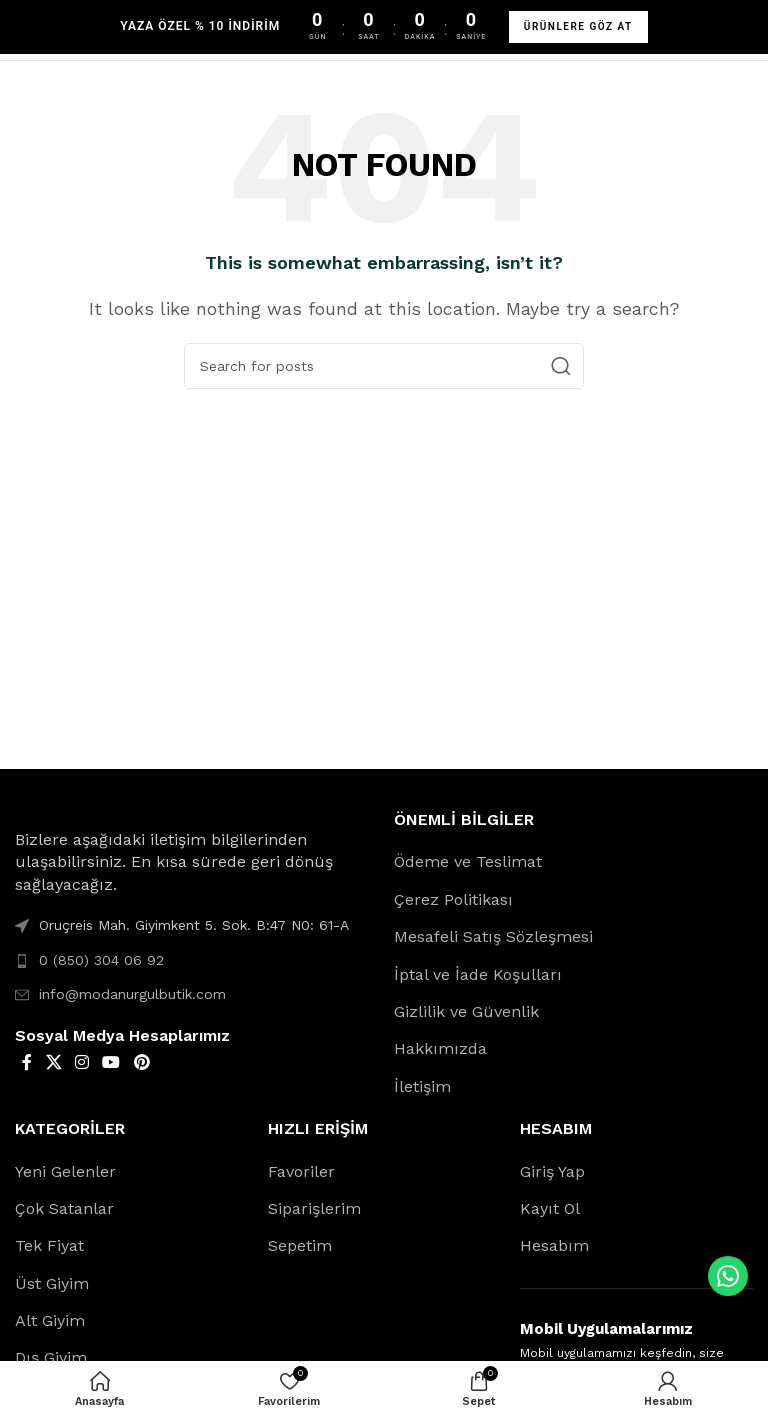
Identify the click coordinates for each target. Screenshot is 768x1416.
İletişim (422, 1086)
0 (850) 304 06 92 (101, 960)
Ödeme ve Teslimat (468, 861)
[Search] (384, 366)
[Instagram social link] (81, 1062)
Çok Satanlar (64, 1208)
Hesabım (554, 1245)
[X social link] (53, 1062)
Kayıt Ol (550, 1208)
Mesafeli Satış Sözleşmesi (493, 936)
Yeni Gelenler (65, 1171)
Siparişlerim (314, 1208)
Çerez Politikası (453, 899)
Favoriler (301, 1171)
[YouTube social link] (111, 1062)
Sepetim (300, 1245)
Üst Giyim (52, 1283)
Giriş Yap (552, 1171)
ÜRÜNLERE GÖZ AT (578, 26)
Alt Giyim (50, 1320)
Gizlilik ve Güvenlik (466, 1011)
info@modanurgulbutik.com (132, 994)
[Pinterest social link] (141, 1062)
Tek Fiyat (49, 1245)
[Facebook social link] (27, 1062)
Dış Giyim (51, 1357)
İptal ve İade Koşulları (478, 974)
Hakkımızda (440, 1048)
